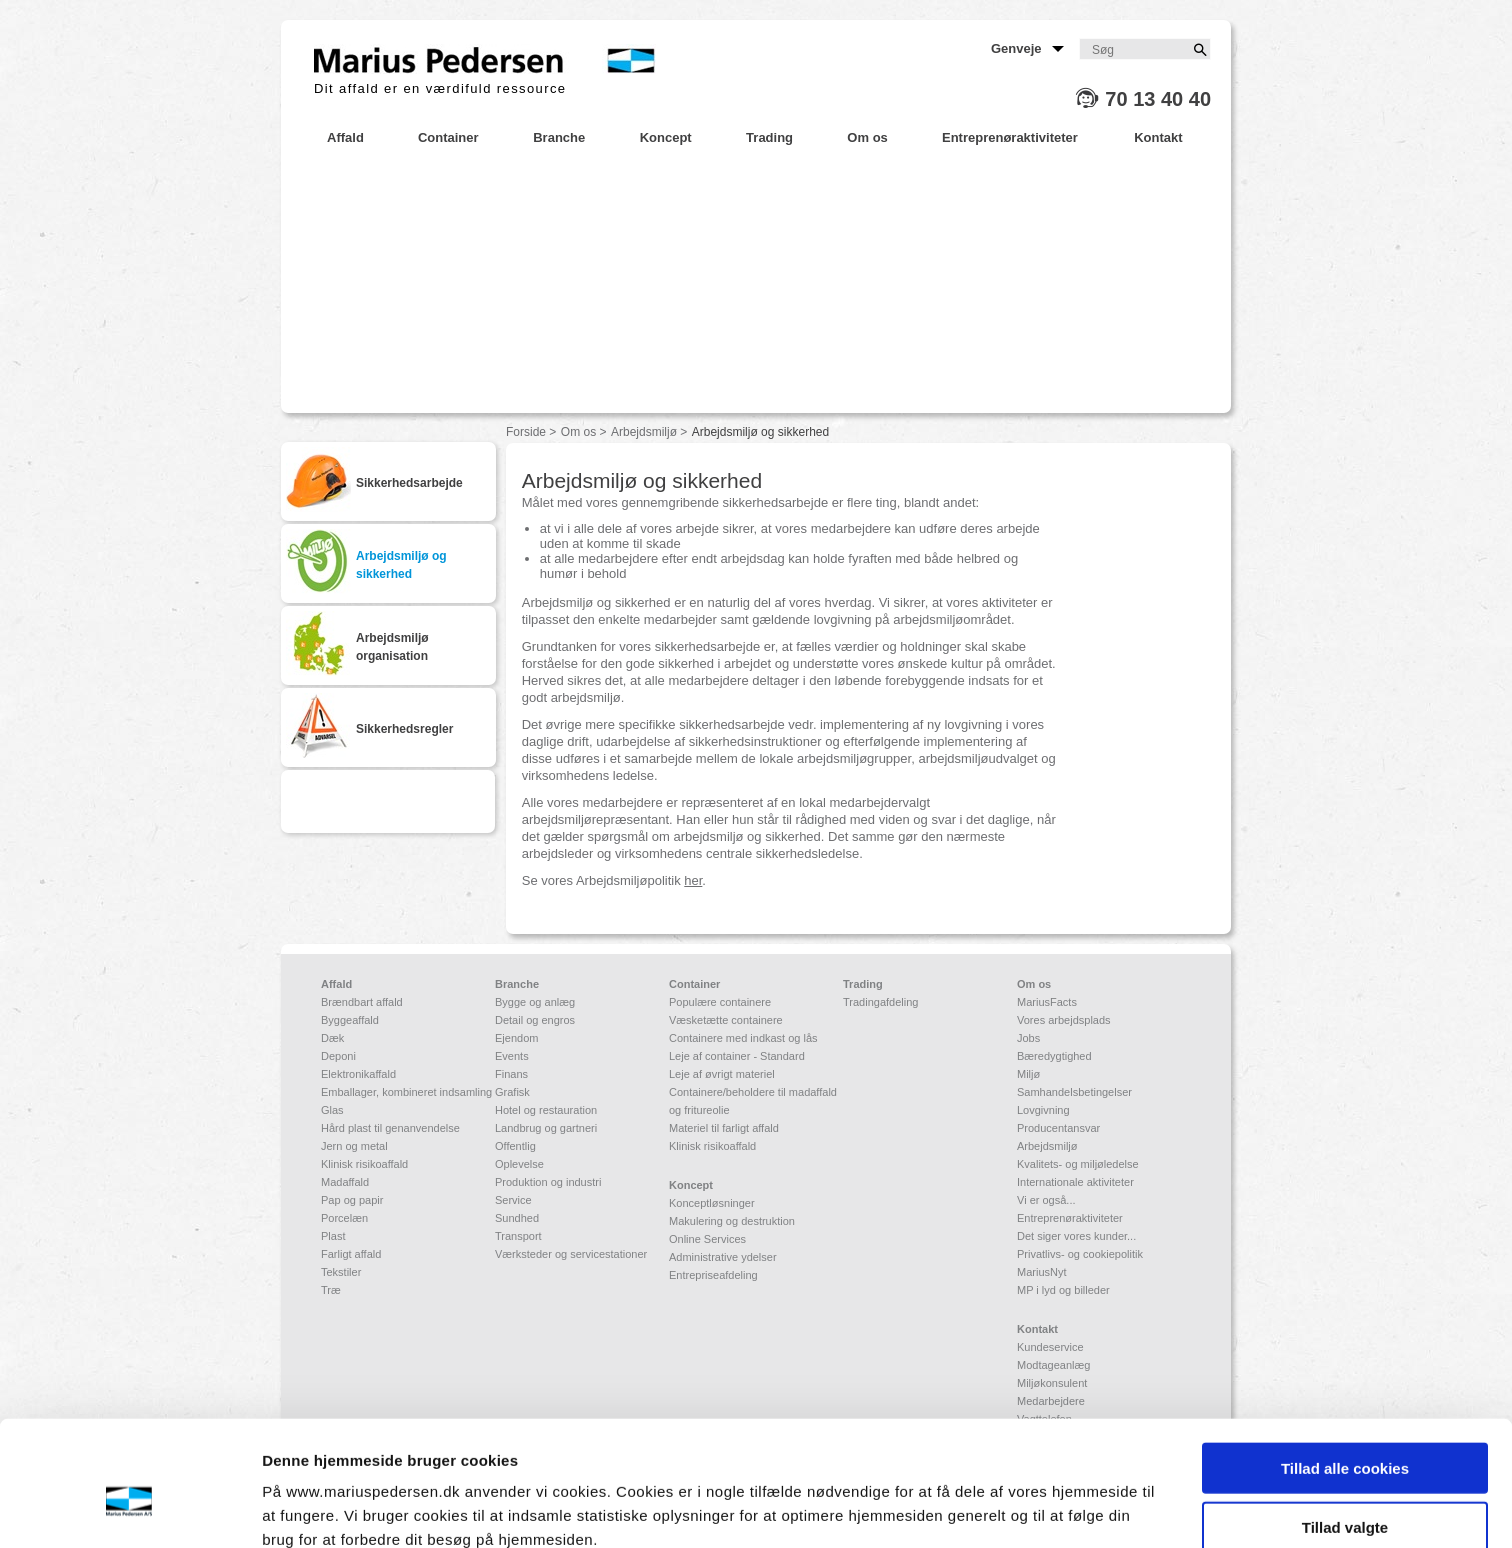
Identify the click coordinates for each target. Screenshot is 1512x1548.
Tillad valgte (1345, 1431)
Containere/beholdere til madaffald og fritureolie (753, 1101)
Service (513, 1200)
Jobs (1028, 1038)
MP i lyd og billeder (1063, 1290)
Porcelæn (344, 1218)
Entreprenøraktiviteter (1070, 1218)
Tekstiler (341, 1272)
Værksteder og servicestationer (571, 1254)
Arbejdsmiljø (644, 432)
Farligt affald (351, 1254)
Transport (518, 1236)
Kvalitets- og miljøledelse (1078, 1164)
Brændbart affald (362, 1002)
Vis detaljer (1039, 1508)
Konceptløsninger (712, 1203)
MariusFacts (1047, 1002)
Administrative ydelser (723, 1257)
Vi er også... (1046, 1200)
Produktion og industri (548, 1182)
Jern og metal (354, 1146)
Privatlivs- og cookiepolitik (1080, 1254)
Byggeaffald (350, 1020)
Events (512, 1056)
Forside (526, 432)
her (693, 880)
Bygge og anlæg (535, 1002)
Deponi (338, 1056)
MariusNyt (1042, 1272)
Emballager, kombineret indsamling (406, 1092)
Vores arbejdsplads (1064, 1020)
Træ (331, 1290)
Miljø (1028, 1074)
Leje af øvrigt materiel (722, 1074)
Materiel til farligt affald (724, 1128)
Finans (511, 1074)
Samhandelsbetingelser (1074, 1092)
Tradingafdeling (880, 1002)
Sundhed (517, 1218)
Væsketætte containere (726, 1020)
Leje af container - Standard (737, 1056)
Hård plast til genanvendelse (390, 1128)
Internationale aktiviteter (1075, 1182)
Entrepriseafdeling (713, 1275)
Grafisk (512, 1092)
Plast (333, 1236)
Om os (578, 432)
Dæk (332, 1038)
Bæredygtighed (1054, 1056)
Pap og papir (352, 1200)
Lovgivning (1043, 1110)
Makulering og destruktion (732, 1221)
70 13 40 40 (1158, 99)
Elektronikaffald (358, 1074)
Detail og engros (535, 1020)
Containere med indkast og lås (743, 1038)
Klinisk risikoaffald (364, 1164)
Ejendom (516, 1038)
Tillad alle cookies (1345, 1372)
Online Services (707, 1239)
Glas (332, 1110)
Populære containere (720, 1002)
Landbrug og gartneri (546, 1128)
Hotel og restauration (546, 1110)
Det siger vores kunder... (1076, 1236)
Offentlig (515, 1146)
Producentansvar (1058, 1128)
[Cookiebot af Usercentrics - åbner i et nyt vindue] (129, 1509)
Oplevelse (519, 1164)
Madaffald (345, 1182)
